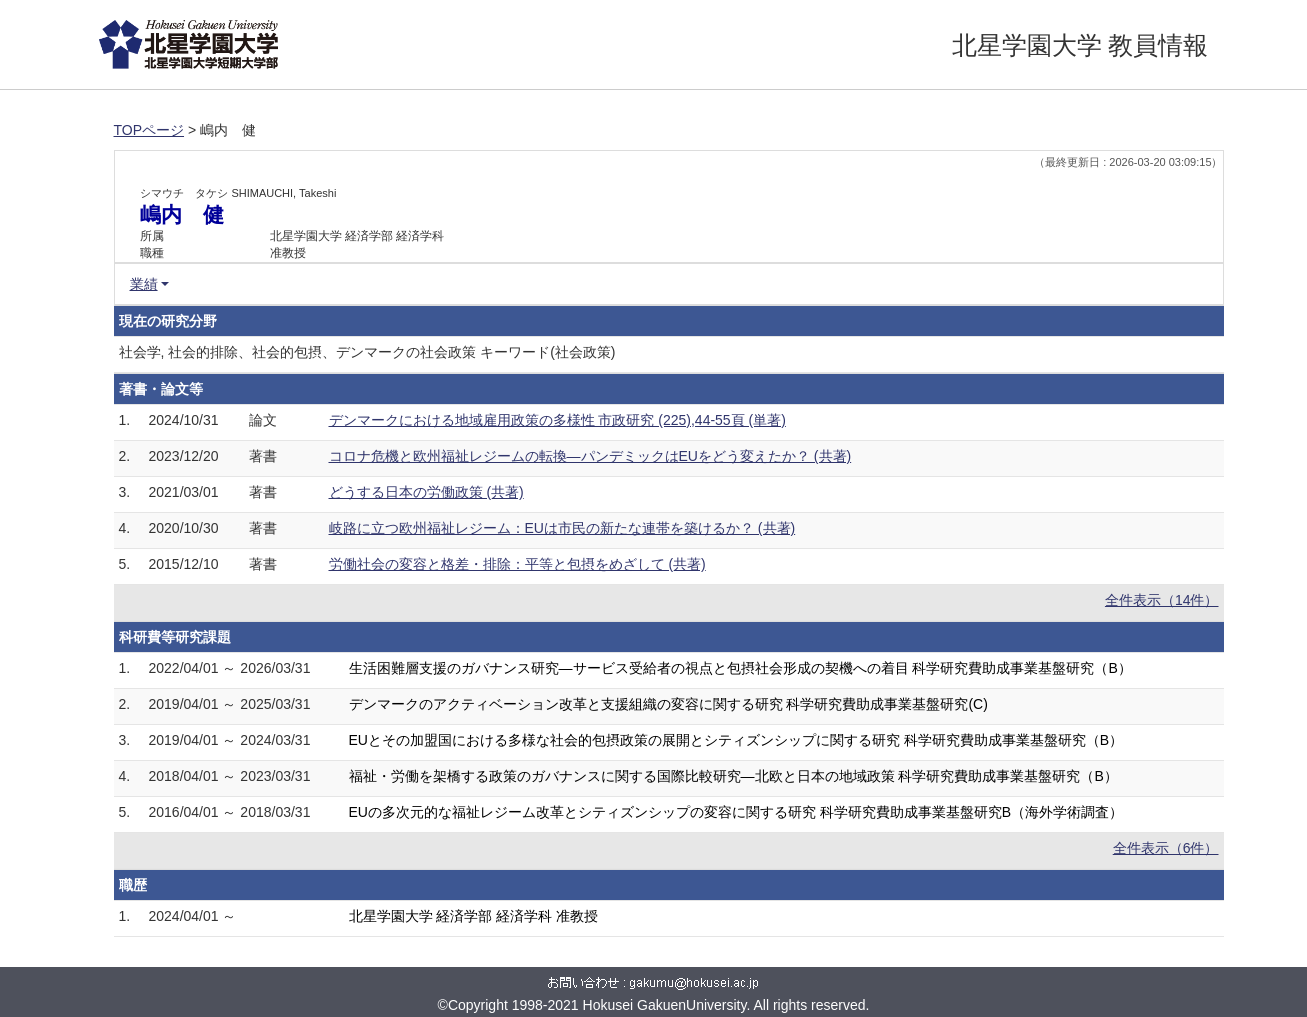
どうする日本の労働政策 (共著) (426, 492)
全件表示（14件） (1162, 600)
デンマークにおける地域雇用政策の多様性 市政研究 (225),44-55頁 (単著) (557, 420)
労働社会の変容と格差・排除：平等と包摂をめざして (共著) (517, 564)
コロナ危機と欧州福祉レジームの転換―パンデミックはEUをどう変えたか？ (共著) (590, 456)
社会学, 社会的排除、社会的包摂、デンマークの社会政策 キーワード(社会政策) (367, 352)
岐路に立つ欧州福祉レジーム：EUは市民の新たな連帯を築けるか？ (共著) (562, 528)
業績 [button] (144, 284)
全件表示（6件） (1166, 848)
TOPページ (149, 130)
